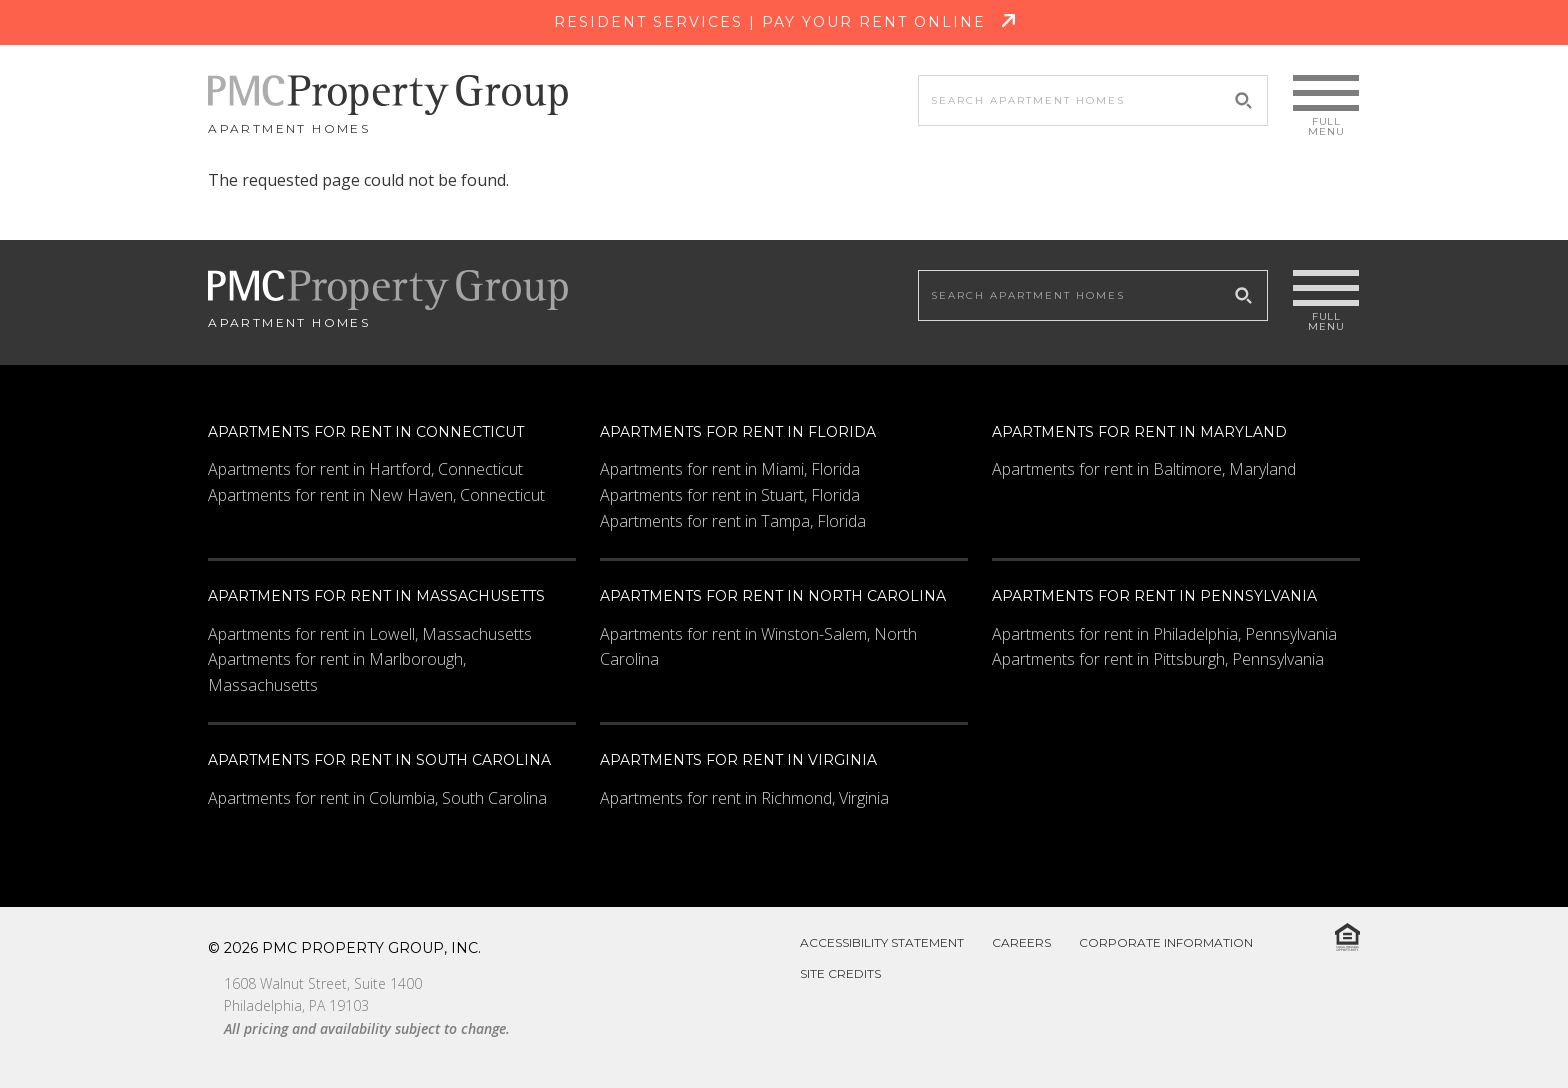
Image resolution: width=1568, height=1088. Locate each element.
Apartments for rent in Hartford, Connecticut (365, 469)
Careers (1021, 942)
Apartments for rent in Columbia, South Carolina (377, 798)
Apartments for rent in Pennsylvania (1154, 596)
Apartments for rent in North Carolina (773, 596)
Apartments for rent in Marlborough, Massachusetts (337, 672)
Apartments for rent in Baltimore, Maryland (1144, 469)
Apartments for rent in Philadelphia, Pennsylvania (1164, 634)
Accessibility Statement (882, 942)
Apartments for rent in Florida (738, 432)
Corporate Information (1166, 942)
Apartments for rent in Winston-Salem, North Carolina (758, 647)
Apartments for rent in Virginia (738, 760)
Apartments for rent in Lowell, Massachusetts (370, 634)
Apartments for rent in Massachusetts (376, 596)
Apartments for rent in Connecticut (366, 432)
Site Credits (840, 973)
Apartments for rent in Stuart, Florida (730, 495)
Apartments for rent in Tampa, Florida (733, 521)
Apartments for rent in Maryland (1139, 432)
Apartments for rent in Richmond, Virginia (744, 798)
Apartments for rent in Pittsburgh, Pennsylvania (1158, 659)
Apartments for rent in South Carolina (379, 760)
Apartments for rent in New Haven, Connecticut (376, 495)
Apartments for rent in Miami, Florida (730, 469)
